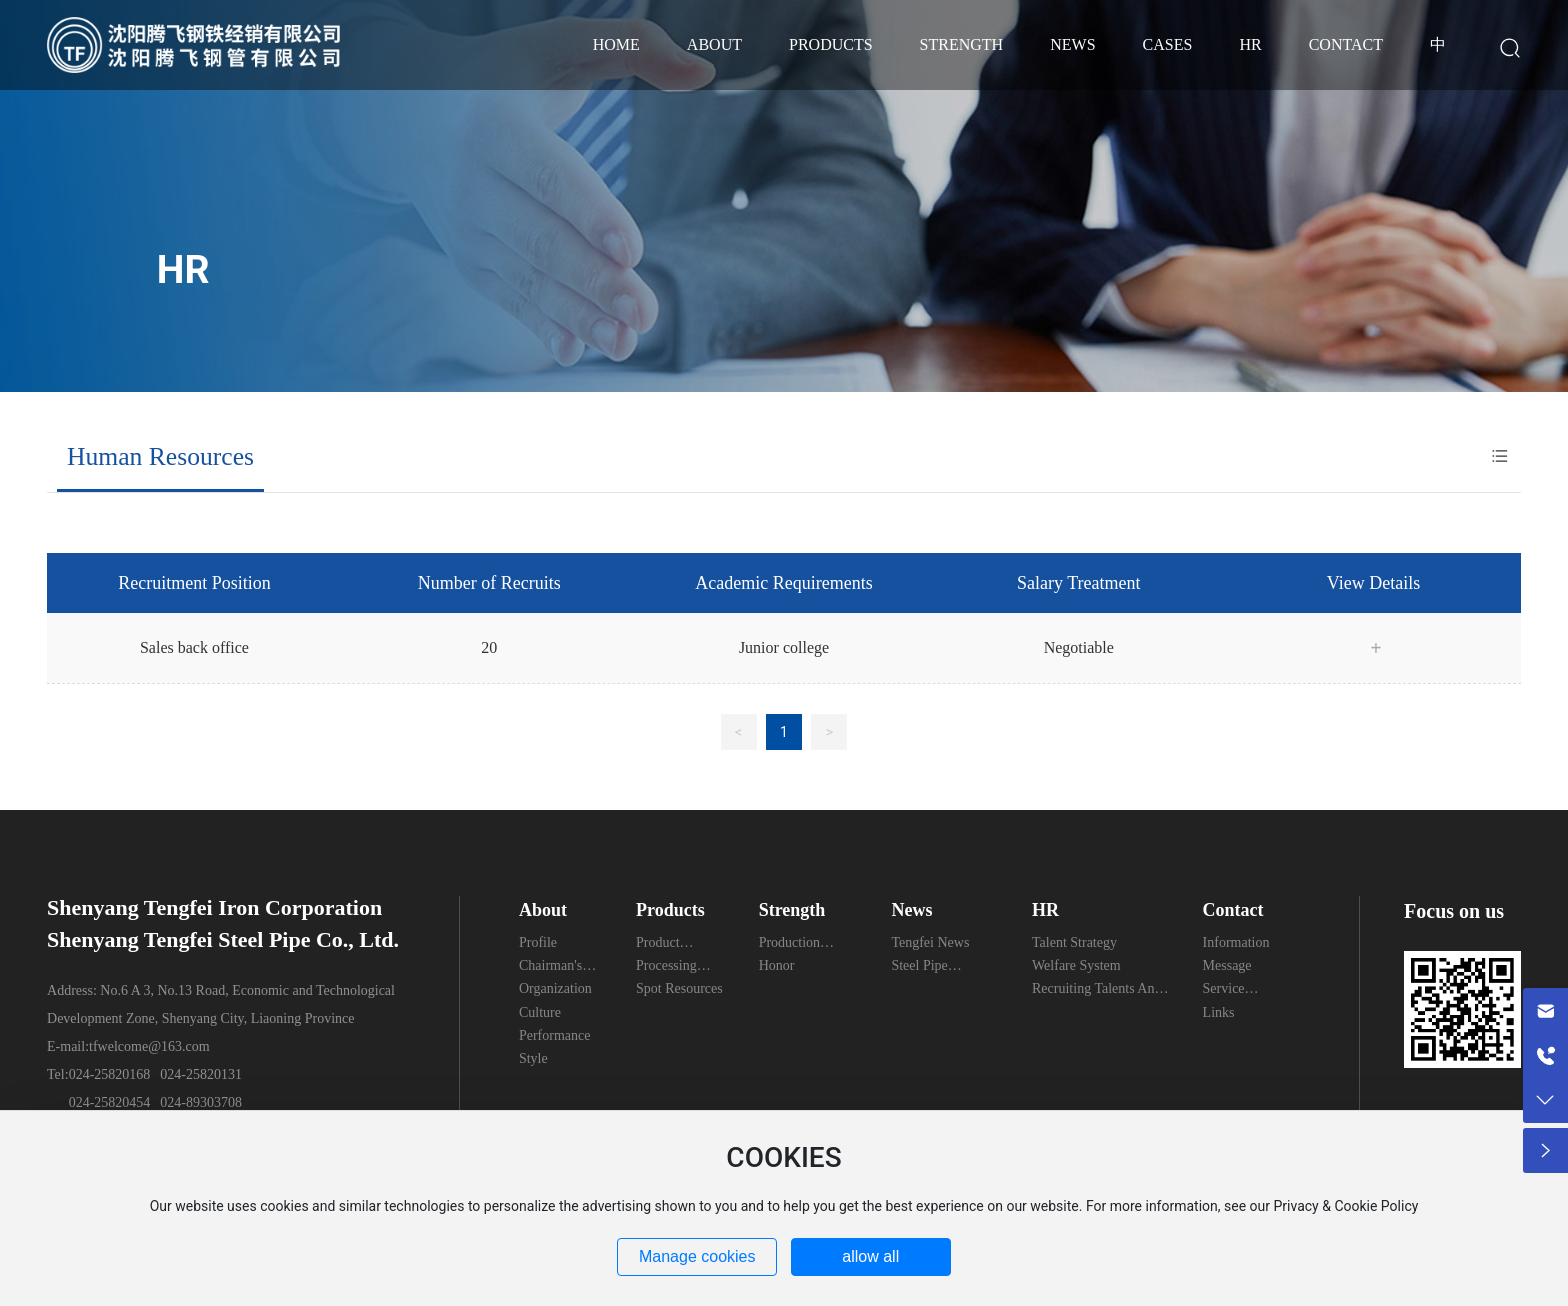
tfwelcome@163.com (149, 1046)
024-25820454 (110, 1102)
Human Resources (160, 456)
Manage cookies (697, 1256)
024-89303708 (201, 1102)
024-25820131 (201, 1074)
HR (183, 270)
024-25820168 (110, 1074)
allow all (870, 1256)
